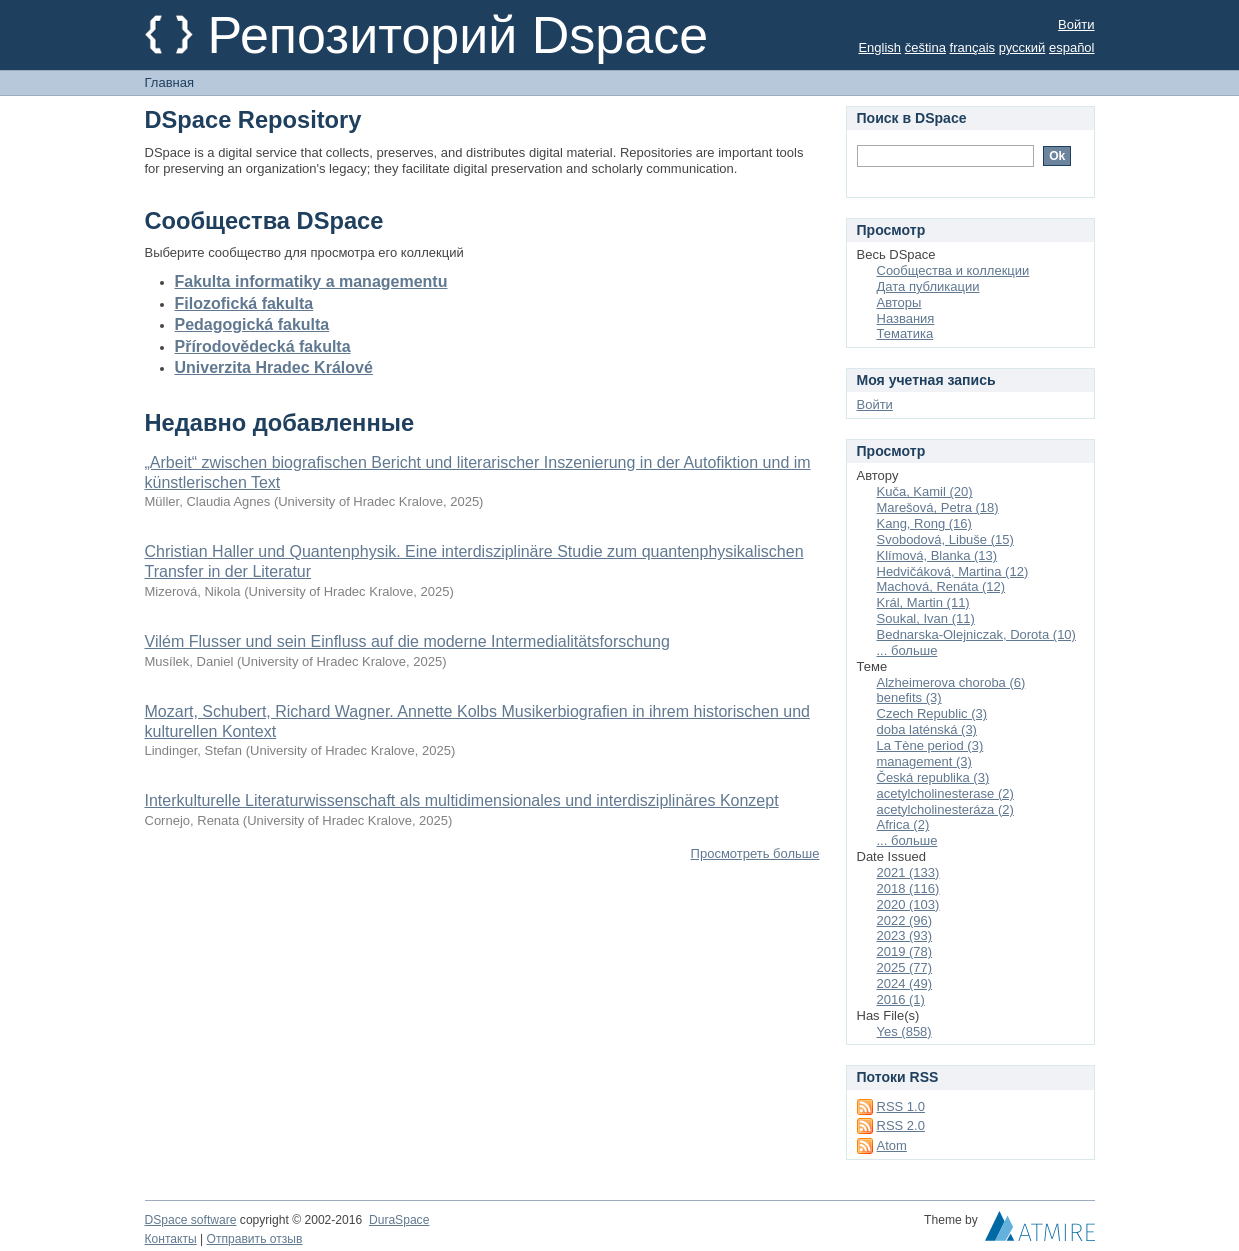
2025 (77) (905, 967)
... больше (907, 650)
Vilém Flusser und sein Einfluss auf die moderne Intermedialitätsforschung (407, 641)
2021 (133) (908, 872)
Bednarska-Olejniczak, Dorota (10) (976, 634)
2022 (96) (905, 920)
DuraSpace (399, 1220)
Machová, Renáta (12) (941, 586)
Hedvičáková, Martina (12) (953, 571)
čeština (925, 47)
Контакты (171, 1239)
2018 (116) (908, 888)
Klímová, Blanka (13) (937, 555)
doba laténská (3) (927, 729)
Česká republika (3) (933, 777)
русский (1022, 47)
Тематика (905, 333)
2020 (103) (908, 904)
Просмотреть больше (755, 853)
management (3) (924, 761)
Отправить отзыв (255, 1239)
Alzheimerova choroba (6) (951, 682)
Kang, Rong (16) (924, 523)
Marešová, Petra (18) (938, 507)
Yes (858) (904, 1031)
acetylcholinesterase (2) (945, 793)
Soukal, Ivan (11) (926, 618)
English (879, 47)
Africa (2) (903, 824)
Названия (906, 318)
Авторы (899, 302)
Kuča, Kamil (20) (925, 491)
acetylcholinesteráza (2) (945, 809)
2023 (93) (905, 935)
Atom (892, 1145)
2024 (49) (905, 983)
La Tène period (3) (930, 745)
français (973, 47)
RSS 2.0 (901, 1125)
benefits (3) (909, 697)
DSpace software (191, 1220)
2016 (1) (901, 999)
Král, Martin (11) (923, 602)
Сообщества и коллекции (953, 270)
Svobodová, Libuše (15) (945, 539)
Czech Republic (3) (932, 713)
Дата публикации (928, 286)
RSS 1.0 (901, 1106)
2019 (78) (905, 951)
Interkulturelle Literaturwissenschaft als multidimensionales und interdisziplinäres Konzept (462, 800)
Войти (1076, 24)
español (1072, 47)
